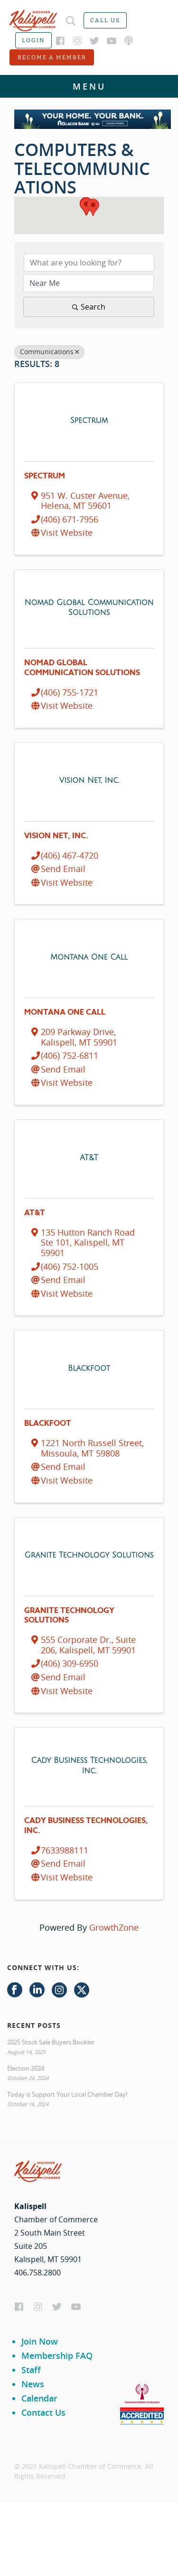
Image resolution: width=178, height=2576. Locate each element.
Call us (105, 20)
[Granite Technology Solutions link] (89, 1554)
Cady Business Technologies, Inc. (86, 1825)
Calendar (39, 2398)
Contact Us (43, 2412)
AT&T (34, 1213)
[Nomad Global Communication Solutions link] (89, 607)
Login (33, 40)
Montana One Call (64, 1012)
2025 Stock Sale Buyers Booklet (50, 2042)
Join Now (39, 2341)
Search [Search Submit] (88, 307)
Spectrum (44, 476)
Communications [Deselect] (49, 352)
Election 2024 (25, 2068)
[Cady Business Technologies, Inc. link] (89, 1765)
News (32, 2384)
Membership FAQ (57, 2355)
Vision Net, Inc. (56, 836)
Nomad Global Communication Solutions (82, 667)
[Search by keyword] (89, 263)
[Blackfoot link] (89, 1368)
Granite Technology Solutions (69, 1615)
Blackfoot (47, 1423)
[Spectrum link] (89, 420)
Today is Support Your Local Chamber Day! (67, 2094)
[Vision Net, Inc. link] (89, 780)
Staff (31, 2369)
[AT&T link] (89, 1157)
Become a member (52, 57)
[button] (93, 207)
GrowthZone (114, 1927)
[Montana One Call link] (89, 957)
